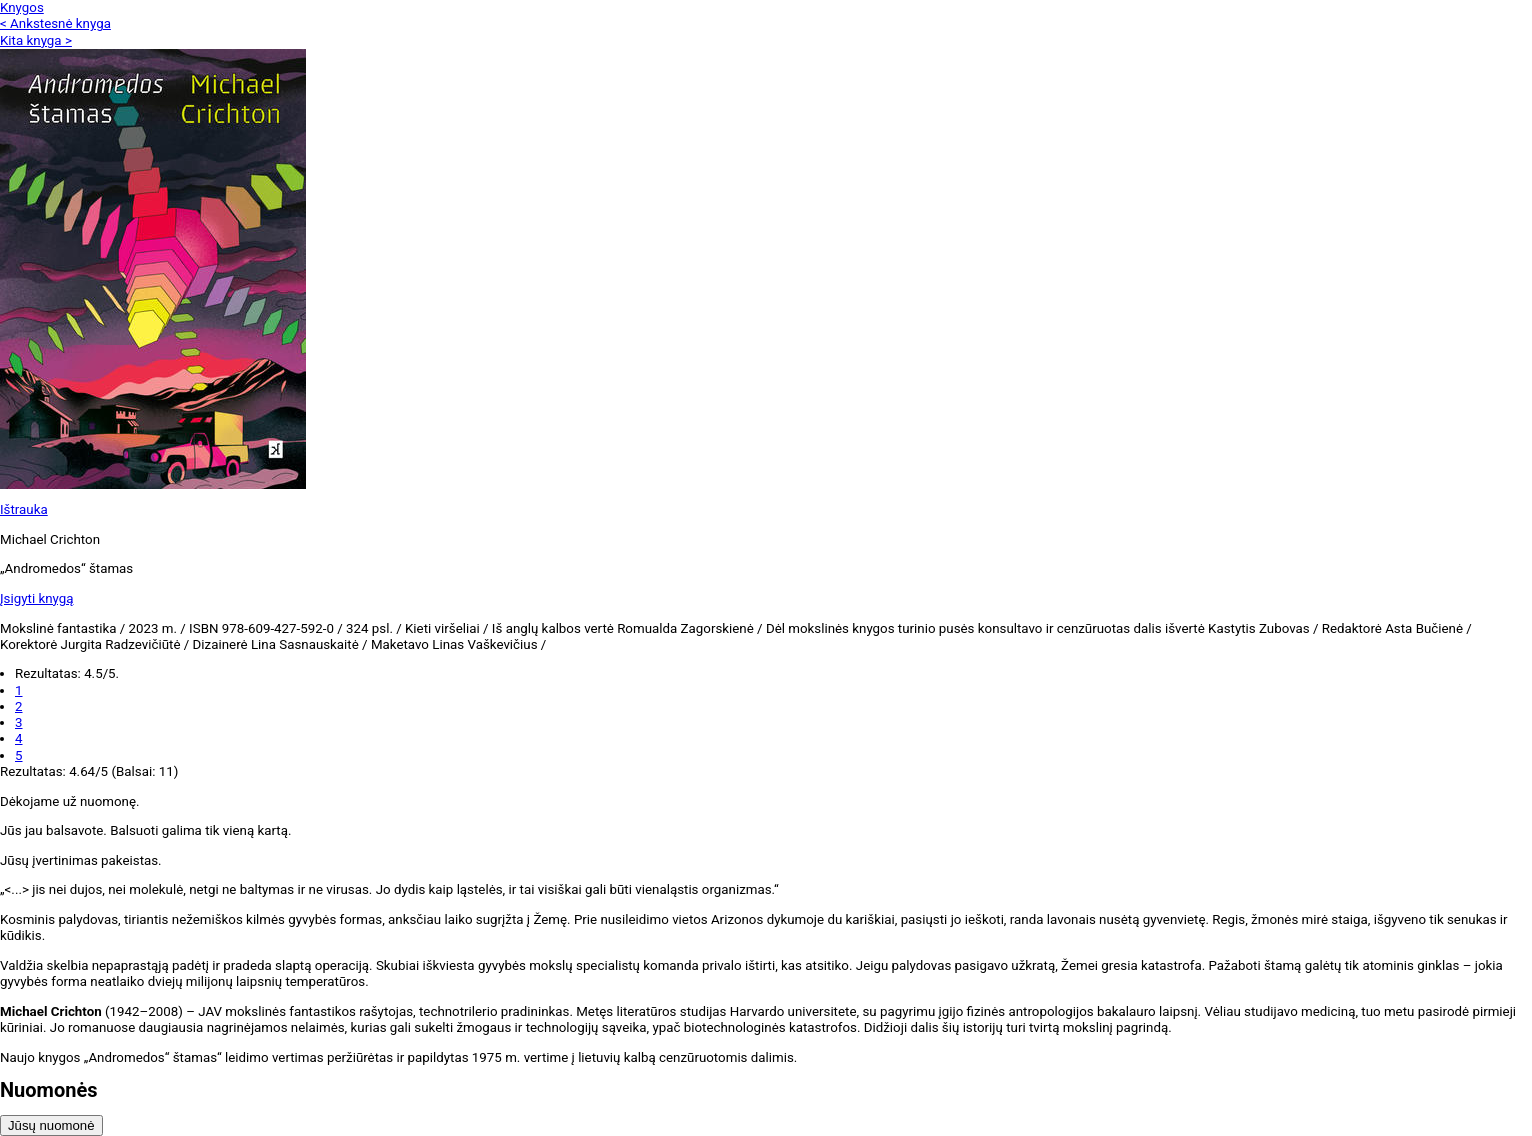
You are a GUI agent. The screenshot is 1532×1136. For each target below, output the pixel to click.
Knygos (22, 7)
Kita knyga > (36, 40)
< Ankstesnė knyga (55, 23)
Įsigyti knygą (37, 598)
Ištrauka (24, 509)
